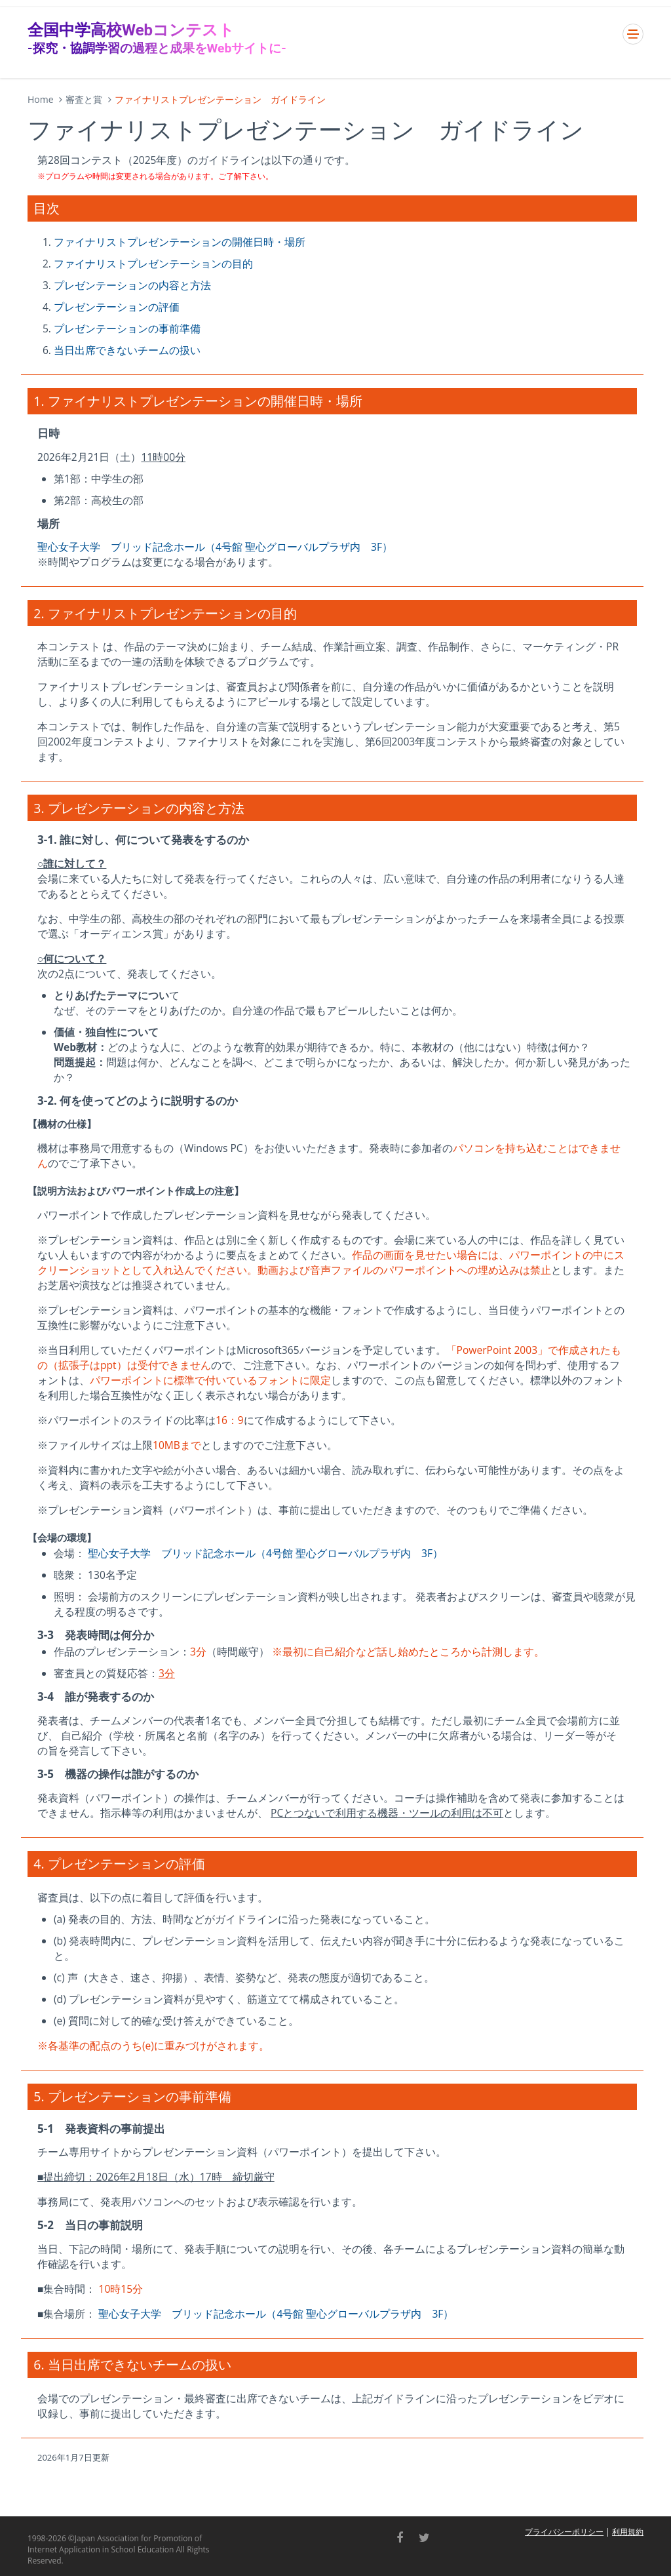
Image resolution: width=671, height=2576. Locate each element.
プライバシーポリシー (564, 2531)
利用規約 (627, 2531)
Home (41, 99)
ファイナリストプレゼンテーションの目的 (153, 263)
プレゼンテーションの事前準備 (127, 328)
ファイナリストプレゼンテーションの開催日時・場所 (179, 242)
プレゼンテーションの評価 (117, 307)
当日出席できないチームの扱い (127, 350)
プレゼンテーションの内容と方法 (132, 285)
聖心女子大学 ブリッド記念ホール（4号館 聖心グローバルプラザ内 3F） (215, 547)
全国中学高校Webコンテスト (157, 38)
